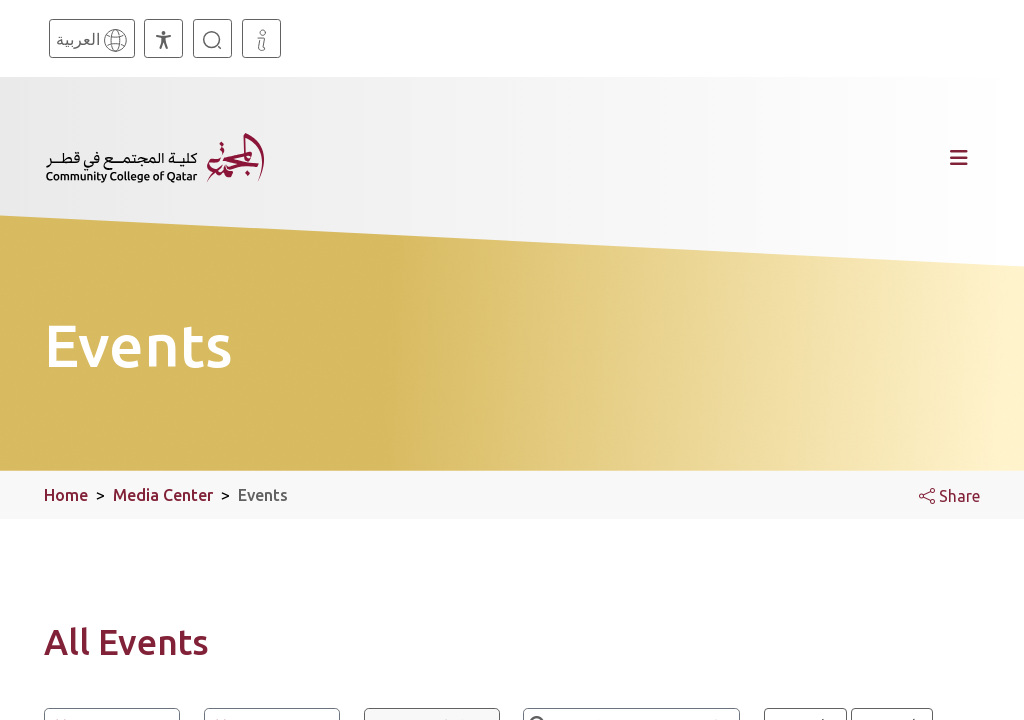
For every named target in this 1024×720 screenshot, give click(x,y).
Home (66, 495)
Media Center (163, 495)
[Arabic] (92, 38)
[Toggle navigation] (631, 158)
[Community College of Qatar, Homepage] (155, 158)
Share (949, 496)
